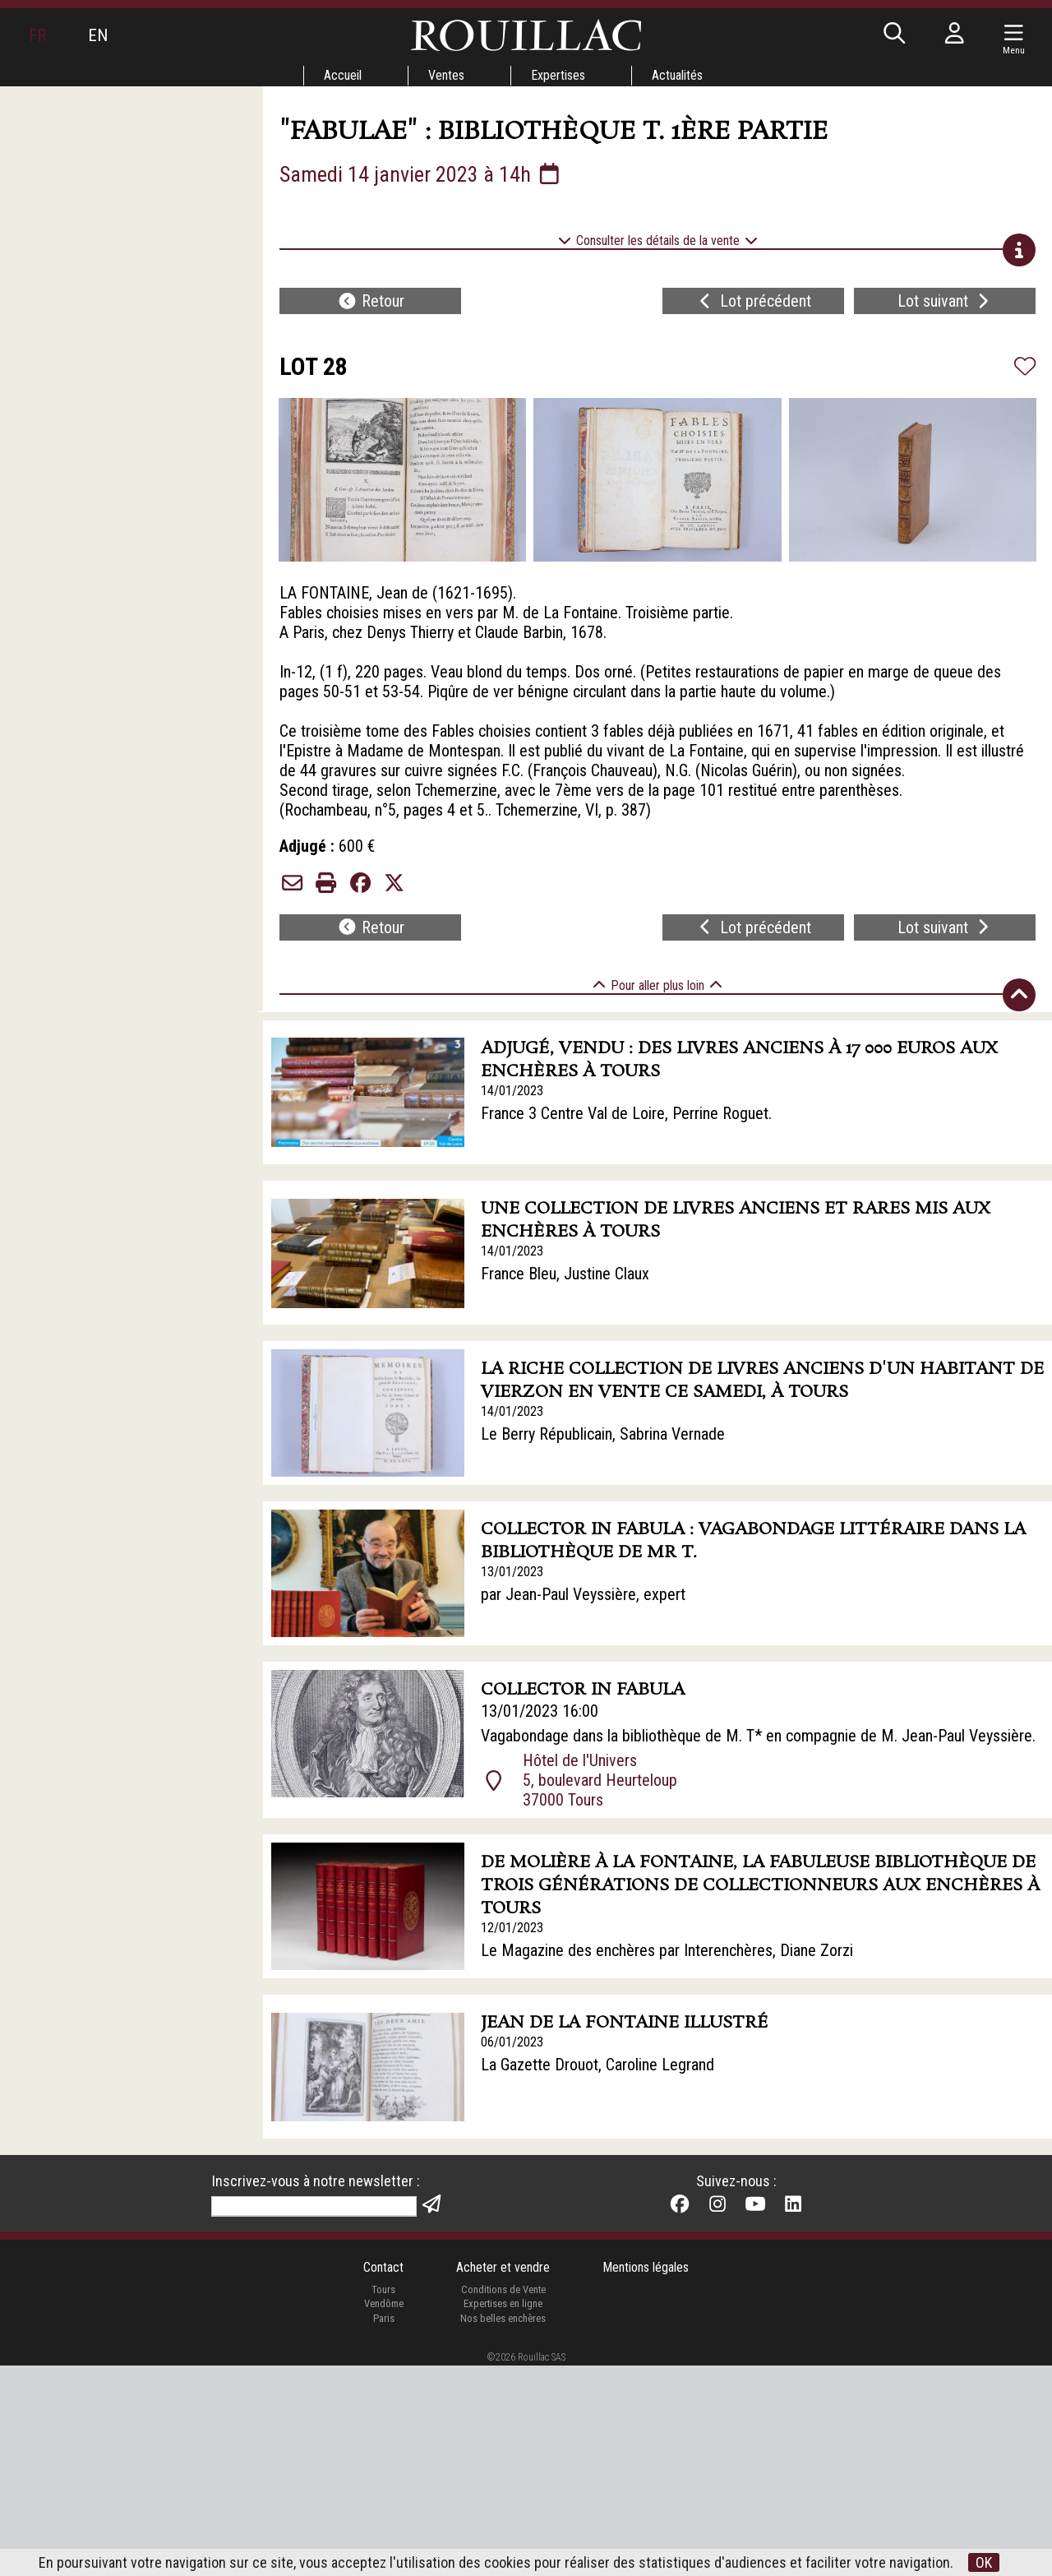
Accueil (343, 75)
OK (984, 2562)
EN (98, 35)
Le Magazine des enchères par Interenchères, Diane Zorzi (667, 1950)
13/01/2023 (512, 1571)
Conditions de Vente (503, 2499)
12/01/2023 (512, 1927)
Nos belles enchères (503, 2528)
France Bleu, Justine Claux (565, 1273)
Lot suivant (945, 301)
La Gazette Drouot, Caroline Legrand (597, 2064)
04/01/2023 (512, 2225)
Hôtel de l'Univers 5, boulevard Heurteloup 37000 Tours (600, 1780)
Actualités (677, 75)
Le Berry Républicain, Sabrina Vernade (603, 1434)
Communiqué (523, 2248)
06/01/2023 (512, 2042)
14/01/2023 (512, 1090)
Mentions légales (645, 2478)
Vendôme (384, 2514)
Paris (383, 2528)
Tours (383, 2499)
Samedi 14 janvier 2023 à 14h (421, 174)
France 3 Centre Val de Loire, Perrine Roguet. (626, 1113)
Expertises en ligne (503, 2514)
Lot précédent (753, 301)
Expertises (558, 75)
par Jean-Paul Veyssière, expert (583, 1594)
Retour (370, 301)
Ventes (446, 75)
